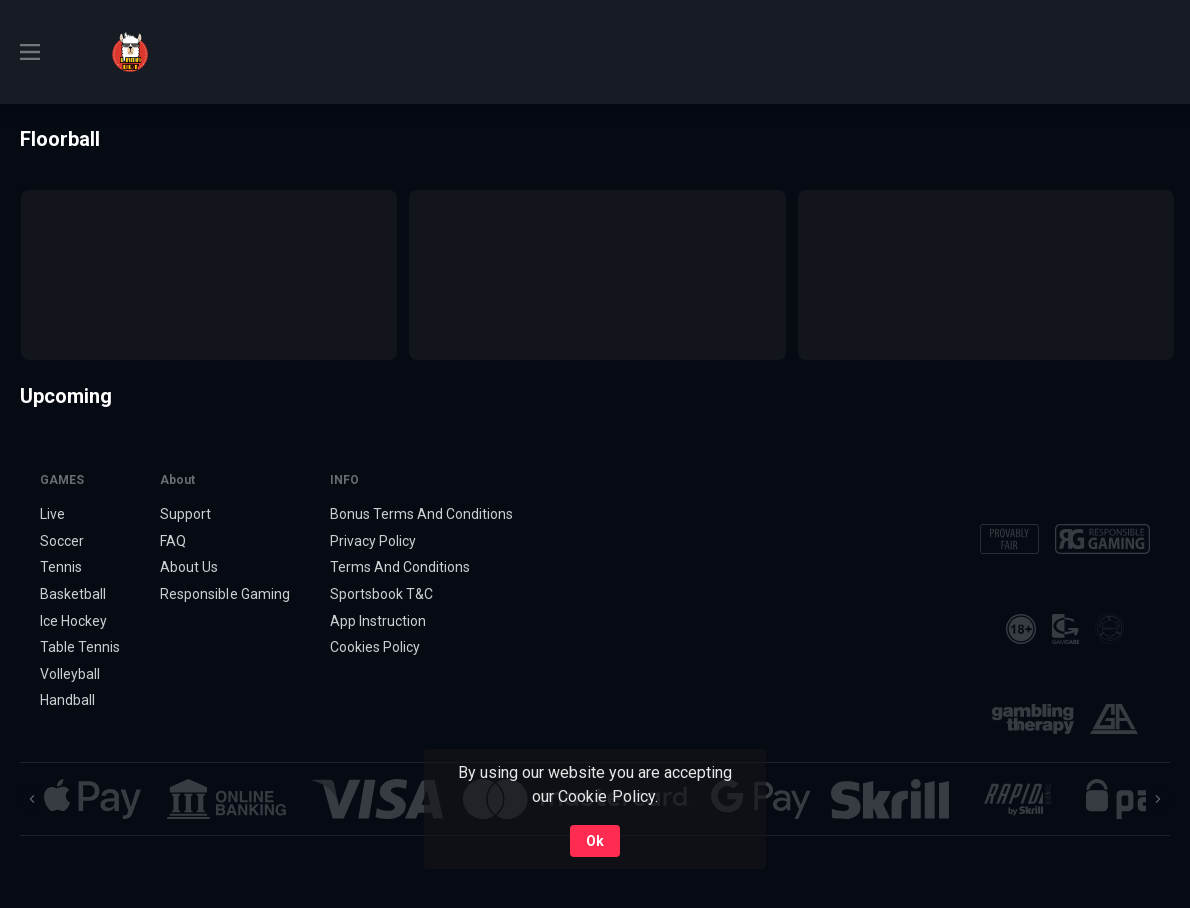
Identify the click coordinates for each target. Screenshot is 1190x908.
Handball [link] (67, 700)
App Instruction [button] (378, 621)
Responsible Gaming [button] (224, 594)
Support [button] (185, 514)
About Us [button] (189, 567)
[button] (92, 799)
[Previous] (32, 799)
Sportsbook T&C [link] (381, 594)
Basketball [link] (73, 594)
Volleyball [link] (70, 674)
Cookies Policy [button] (375, 647)
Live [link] (52, 514)
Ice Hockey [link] (73, 621)
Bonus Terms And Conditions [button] (422, 514)
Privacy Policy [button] (373, 541)
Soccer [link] (62, 541)
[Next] (1158, 799)
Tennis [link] (61, 567)
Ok (595, 841)
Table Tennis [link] (80, 647)
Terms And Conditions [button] (400, 567)
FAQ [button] (173, 541)
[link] (130, 52)
